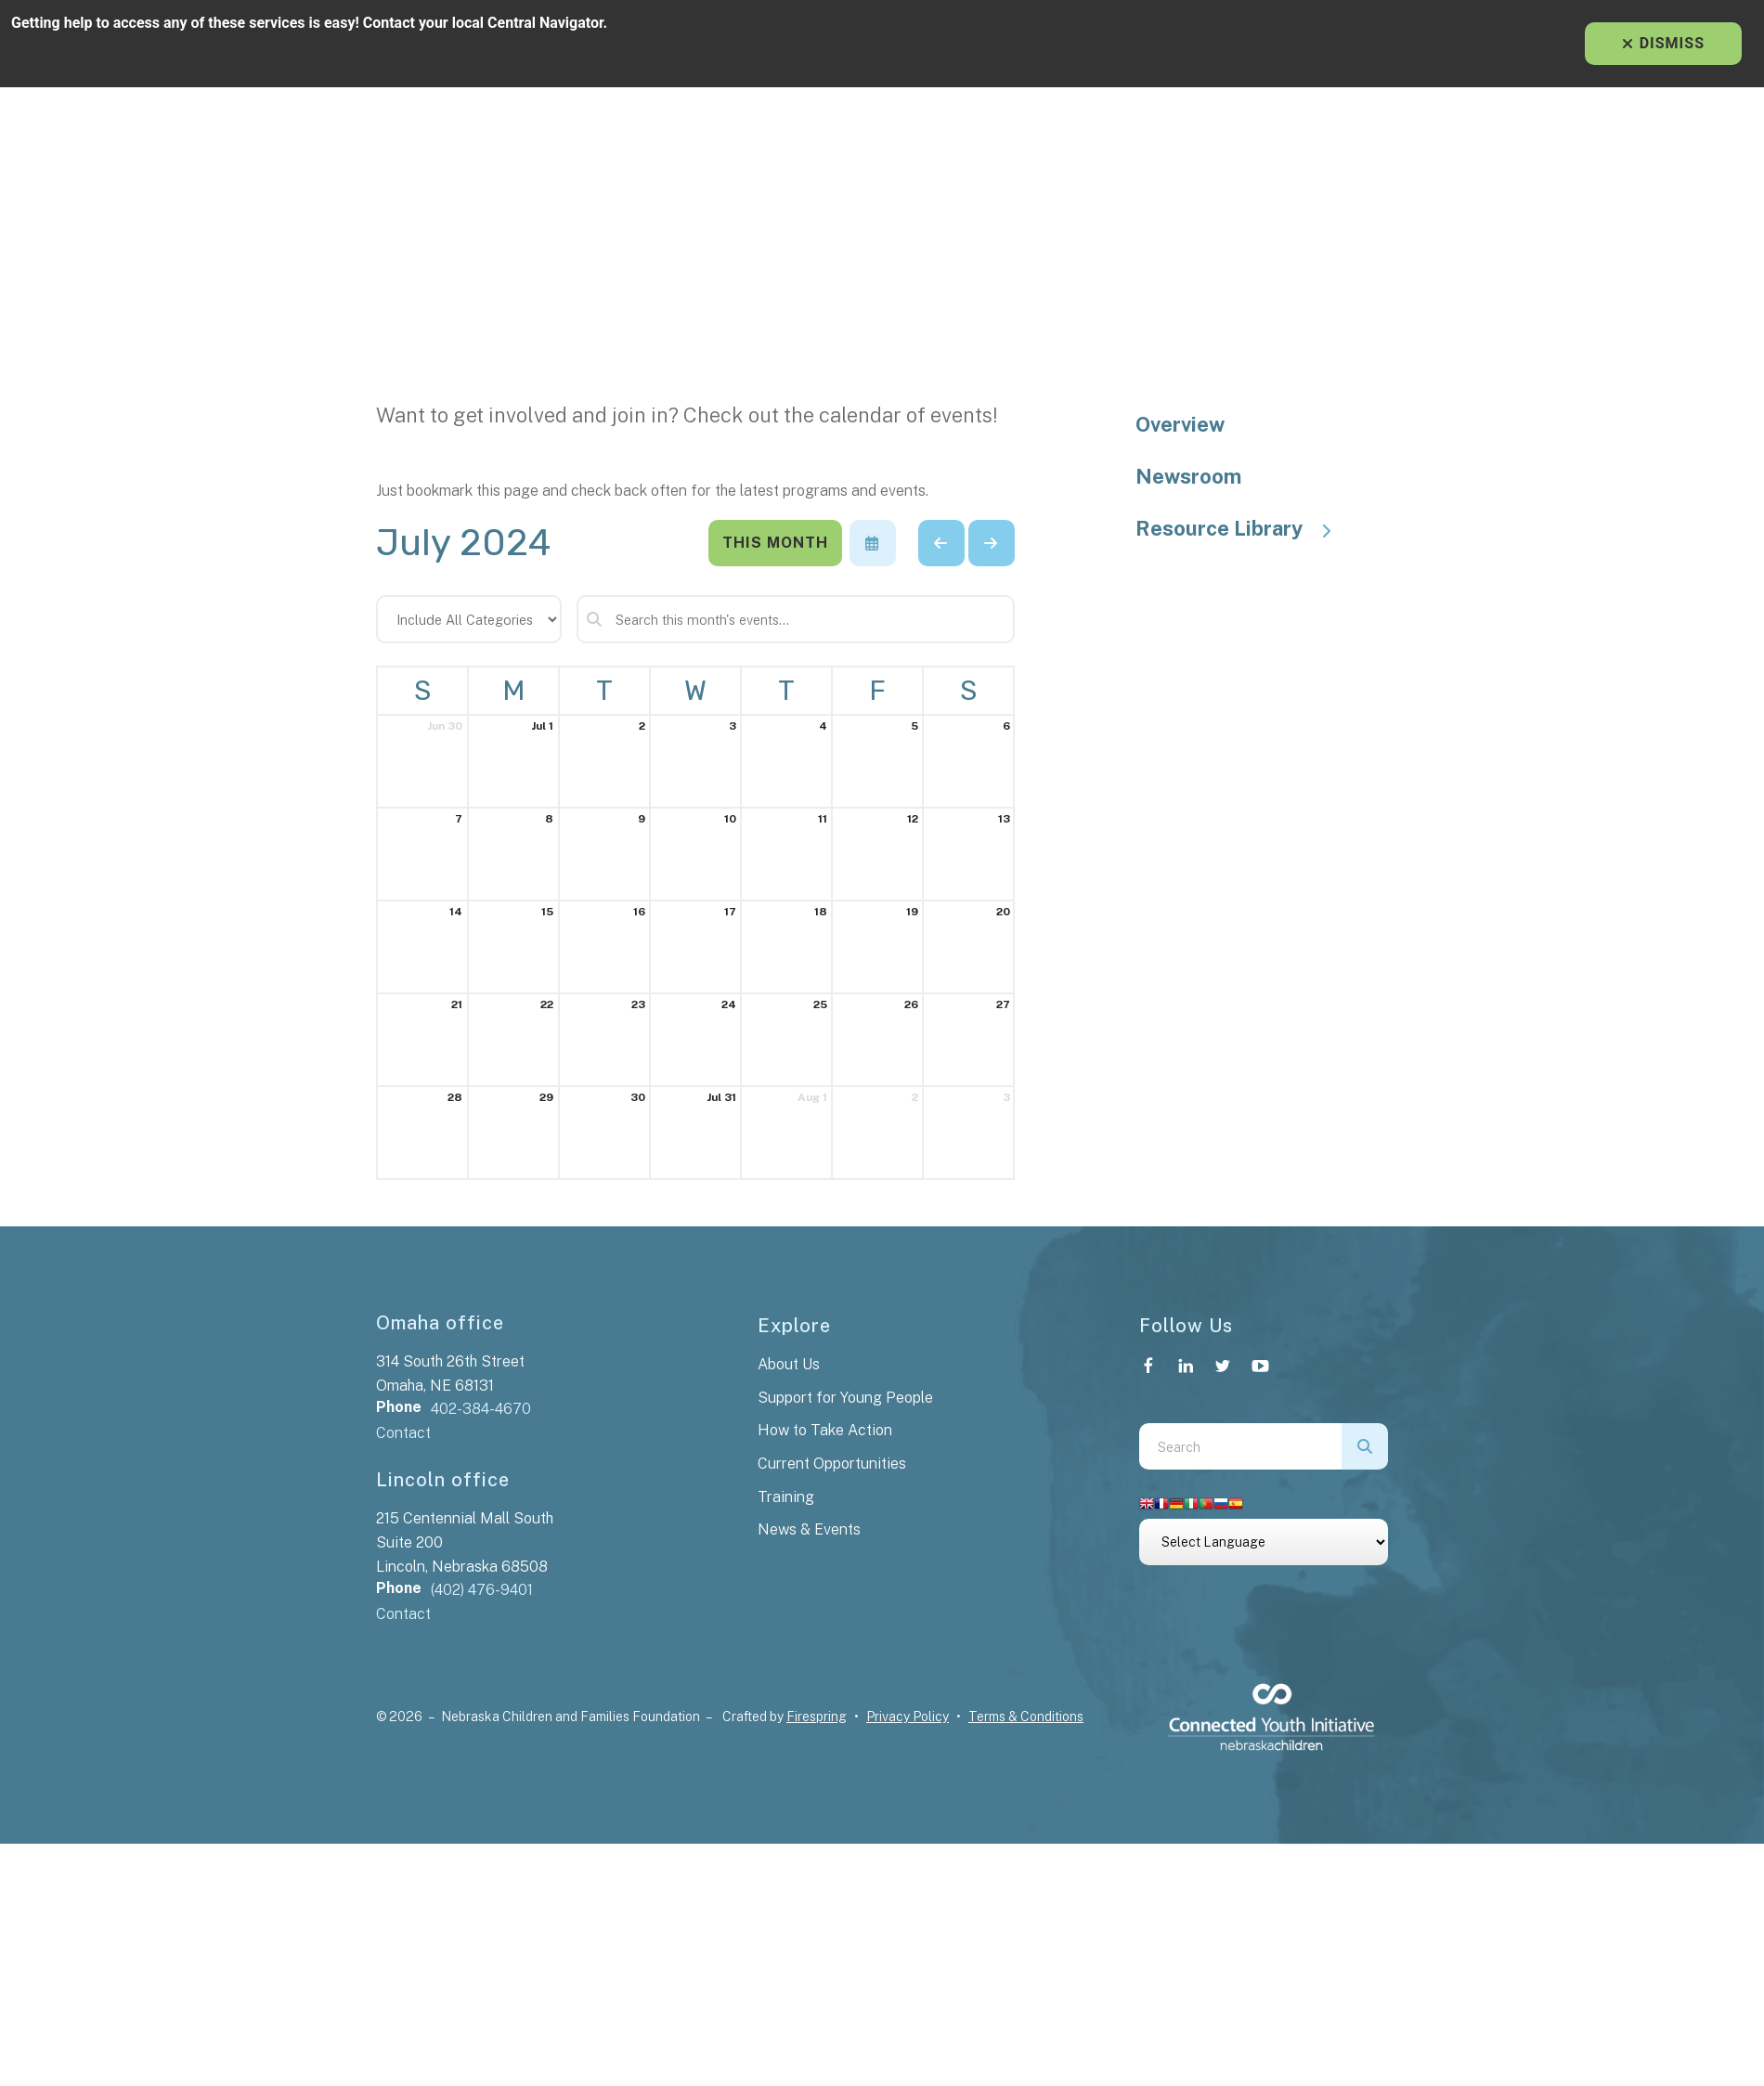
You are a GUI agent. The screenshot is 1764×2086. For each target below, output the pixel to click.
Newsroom (1188, 476)
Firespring (816, 1716)
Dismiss (1663, 43)
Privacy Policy (907, 1716)
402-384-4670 (481, 1409)
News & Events (809, 1529)
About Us (789, 1364)
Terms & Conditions (1025, 1716)
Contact (403, 1433)
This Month (775, 542)
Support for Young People (845, 1397)
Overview (1180, 424)
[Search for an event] (796, 619)
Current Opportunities (832, 1463)
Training (786, 1497)
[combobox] (1240, 1446)
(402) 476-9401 (482, 1590)
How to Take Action (825, 1430)
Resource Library (1242, 528)
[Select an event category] (469, 619)
